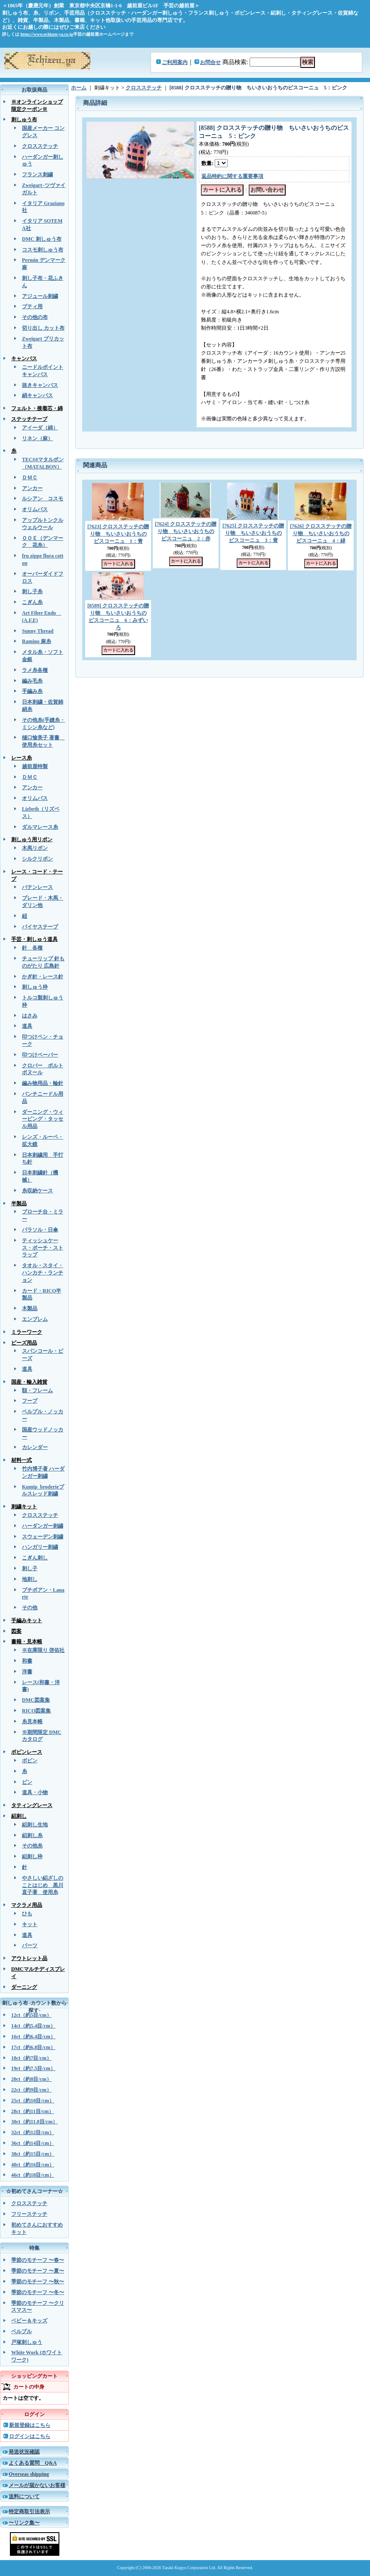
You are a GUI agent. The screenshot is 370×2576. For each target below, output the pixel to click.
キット (29, 1924)
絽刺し (19, 1816)
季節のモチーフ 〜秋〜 (37, 2282)
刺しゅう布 (24, 119)
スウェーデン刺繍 (42, 1537)
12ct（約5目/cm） (31, 2015)
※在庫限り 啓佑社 (43, 1650)
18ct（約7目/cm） (31, 2058)
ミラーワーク (26, 1332)
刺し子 (29, 1568)
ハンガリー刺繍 (40, 1547)
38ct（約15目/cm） (32, 2154)
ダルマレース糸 (40, 827)
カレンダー (35, 1447)
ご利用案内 (175, 62)
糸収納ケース (37, 1191)
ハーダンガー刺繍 (42, 1526)
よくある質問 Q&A (33, 2463)
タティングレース (31, 1805)
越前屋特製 (35, 766)
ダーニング (24, 1987)
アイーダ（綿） (40, 428)
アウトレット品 (29, 1958)
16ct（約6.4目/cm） (33, 2037)
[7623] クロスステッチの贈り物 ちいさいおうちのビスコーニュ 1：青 (118, 534)
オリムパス (35, 509)
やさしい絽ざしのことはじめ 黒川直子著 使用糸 (42, 1885)
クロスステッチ (40, 146)
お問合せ (210, 62)
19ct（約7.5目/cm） (33, 2068)
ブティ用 (32, 306)
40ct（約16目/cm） (32, 2165)
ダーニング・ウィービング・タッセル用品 (42, 1119)
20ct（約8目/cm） (31, 2079)
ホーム (78, 88)
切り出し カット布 (43, 328)
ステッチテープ (29, 419)
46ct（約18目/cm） (32, 2175)
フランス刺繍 (37, 175)
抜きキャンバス (40, 385)
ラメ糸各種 (35, 670)
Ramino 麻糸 (36, 641)
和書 (27, 1661)
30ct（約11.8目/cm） (34, 2122)
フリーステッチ (29, 2214)
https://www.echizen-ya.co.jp (47, 34)
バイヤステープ (40, 927)
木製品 (29, 1308)
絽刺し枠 (32, 1856)
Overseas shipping (29, 2474)
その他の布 (35, 317)
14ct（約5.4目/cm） (33, 2026)
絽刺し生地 (35, 1825)
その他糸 (32, 1846)
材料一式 (21, 1460)
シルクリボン (37, 859)
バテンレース (37, 887)
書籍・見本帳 (26, 1642)
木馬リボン (35, 848)
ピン (27, 1782)
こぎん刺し (35, 1558)
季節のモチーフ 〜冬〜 (37, 2292)
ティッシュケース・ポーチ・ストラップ (42, 1247)
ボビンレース (26, 1752)
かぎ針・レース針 (42, 977)
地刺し (29, 1579)
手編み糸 (32, 691)
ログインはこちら (29, 2436)
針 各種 (32, 948)
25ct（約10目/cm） (32, 2101)
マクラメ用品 (26, 1905)
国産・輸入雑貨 (29, 1382)
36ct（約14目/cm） (32, 2143)
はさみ (29, 1016)
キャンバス (24, 358)
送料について (24, 2496)
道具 (27, 1026)
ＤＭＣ (29, 478)
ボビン (29, 1761)
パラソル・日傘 (40, 1230)
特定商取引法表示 (29, 2512)
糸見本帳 (32, 1721)
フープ (29, 1401)
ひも (27, 1914)
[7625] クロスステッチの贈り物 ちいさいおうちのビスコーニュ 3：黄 (253, 533)
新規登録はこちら (29, 2425)
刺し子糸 (32, 591)
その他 (29, 1608)
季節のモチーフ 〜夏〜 (37, 2271)
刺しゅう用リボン (31, 839)
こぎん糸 (32, 602)
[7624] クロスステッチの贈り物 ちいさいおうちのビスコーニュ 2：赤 (185, 531)
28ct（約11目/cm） (32, 2111)
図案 (16, 1631)
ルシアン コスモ (42, 499)
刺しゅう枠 (35, 987)
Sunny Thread (37, 631)
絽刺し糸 (32, 1835)
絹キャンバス (37, 395)
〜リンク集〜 (24, 2523)
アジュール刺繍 (40, 296)
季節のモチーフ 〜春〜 (37, 2260)
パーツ (29, 1945)
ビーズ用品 (24, 1343)
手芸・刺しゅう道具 (34, 939)
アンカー (32, 488)
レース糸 (21, 758)
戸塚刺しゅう (26, 2342)
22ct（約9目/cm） (31, 2090)
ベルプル (21, 2331)
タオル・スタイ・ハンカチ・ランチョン (42, 1272)
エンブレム (35, 1319)
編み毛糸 (32, 681)
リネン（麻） (37, 438)
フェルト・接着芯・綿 (37, 408)
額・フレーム (37, 1391)
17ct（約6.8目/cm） (33, 2047)
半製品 (19, 1204)
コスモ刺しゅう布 (42, 250)
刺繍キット (24, 1507)
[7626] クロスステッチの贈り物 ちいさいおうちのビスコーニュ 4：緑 (321, 533)
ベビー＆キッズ (29, 2321)
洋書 (27, 1672)
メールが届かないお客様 (37, 2485)
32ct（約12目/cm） (32, 2132)
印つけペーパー (40, 1055)
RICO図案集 (36, 1711)
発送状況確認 (24, 2452)
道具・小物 (35, 1792)
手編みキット (26, 1620)
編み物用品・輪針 (42, 1083)
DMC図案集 (36, 1700)
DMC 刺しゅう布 (42, 239)
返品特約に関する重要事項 (232, 176)
